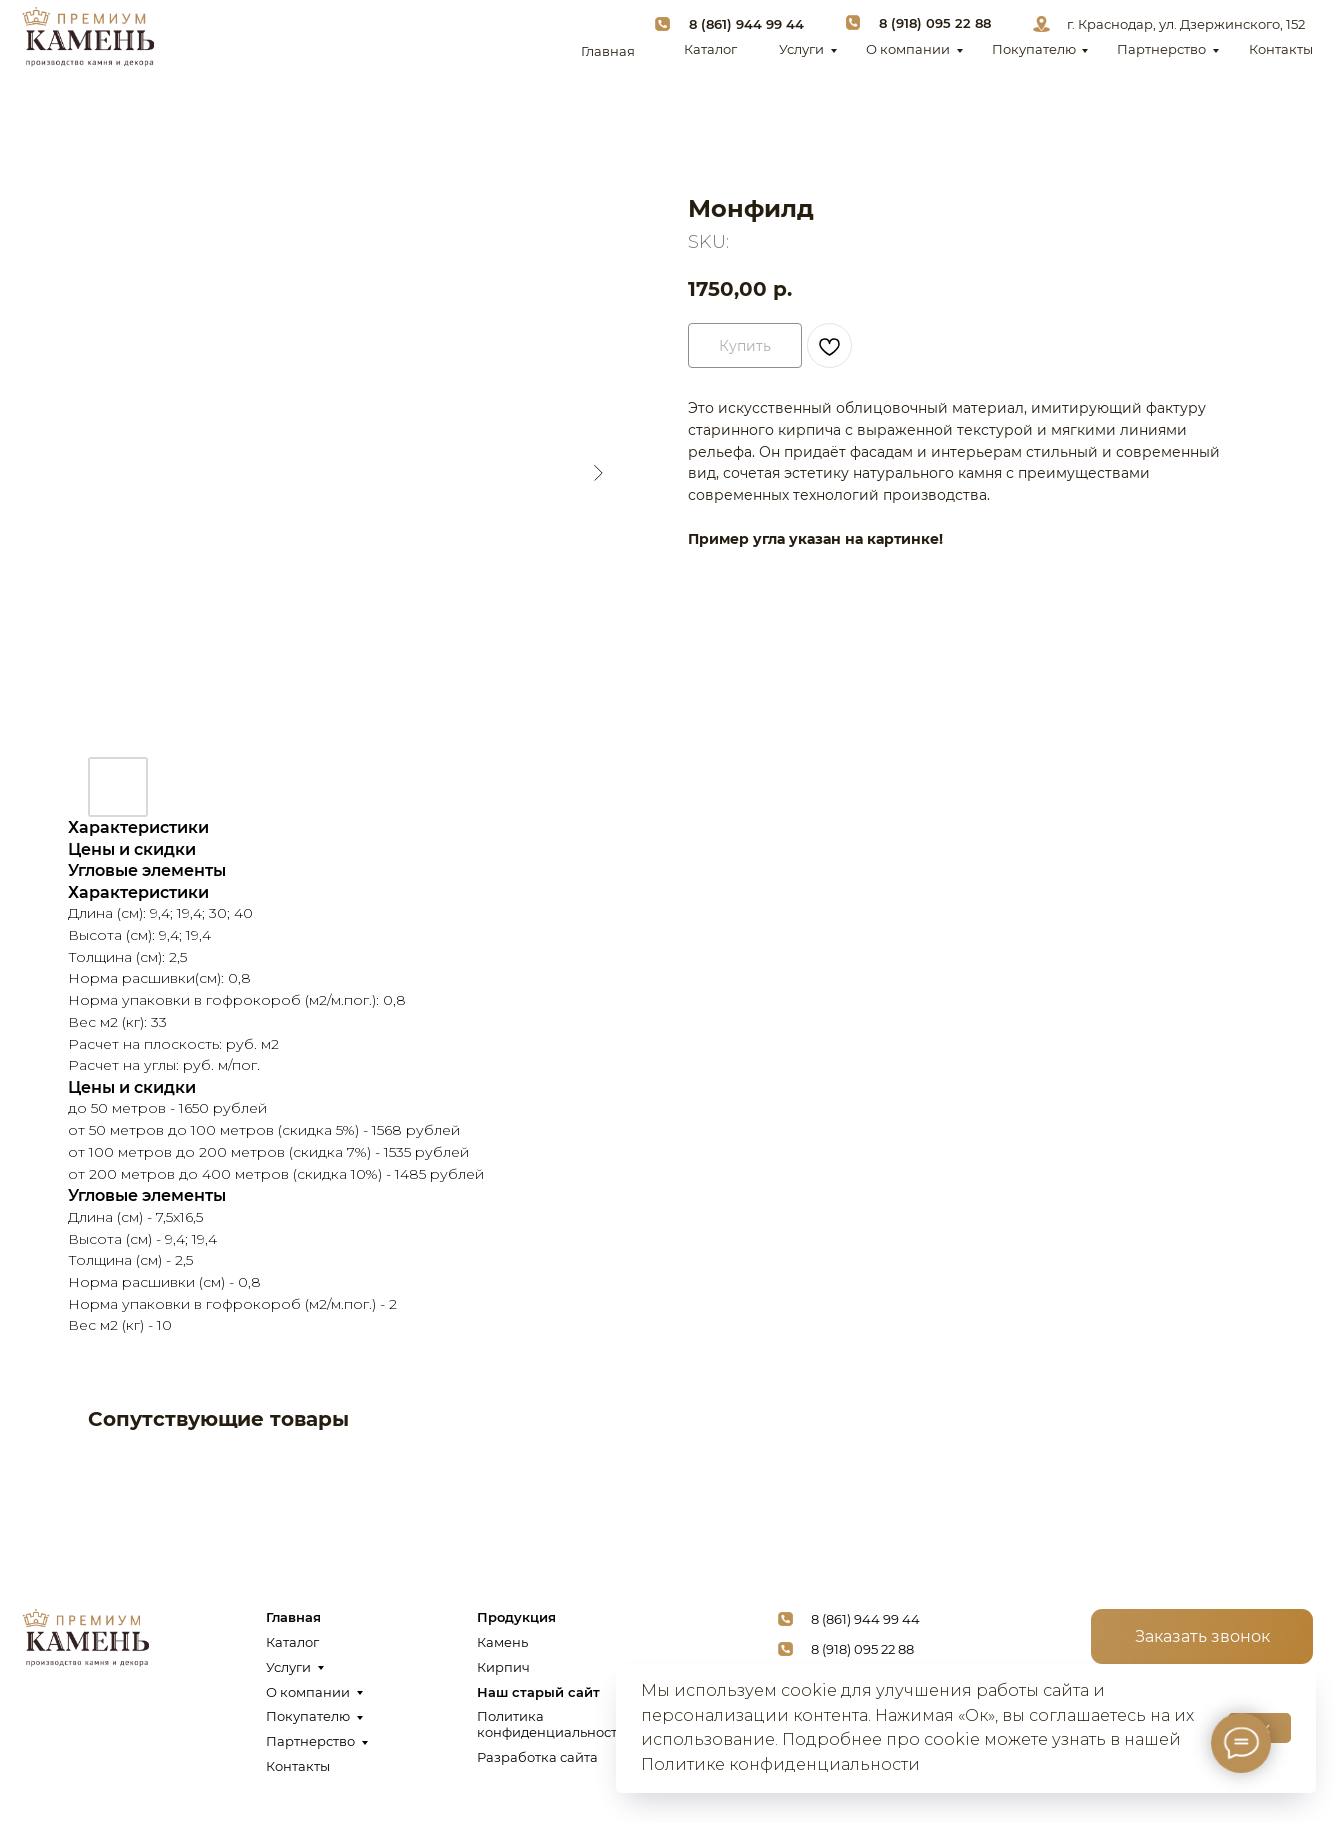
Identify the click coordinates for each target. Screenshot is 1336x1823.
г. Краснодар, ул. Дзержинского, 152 (1186, 24)
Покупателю (1034, 49)
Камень (502, 1642)
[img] (87, 37)
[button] (1202, 1637)
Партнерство (1161, 49)
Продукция (516, 1617)
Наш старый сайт (538, 1692)
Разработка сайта (537, 1757)
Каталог (710, 49)
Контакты (1281, 49)
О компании (908, 49)
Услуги (801, 49)
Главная (608, 51)
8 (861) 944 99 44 (746, 24)
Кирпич (503, 1667)
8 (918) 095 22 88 (935, 23)
